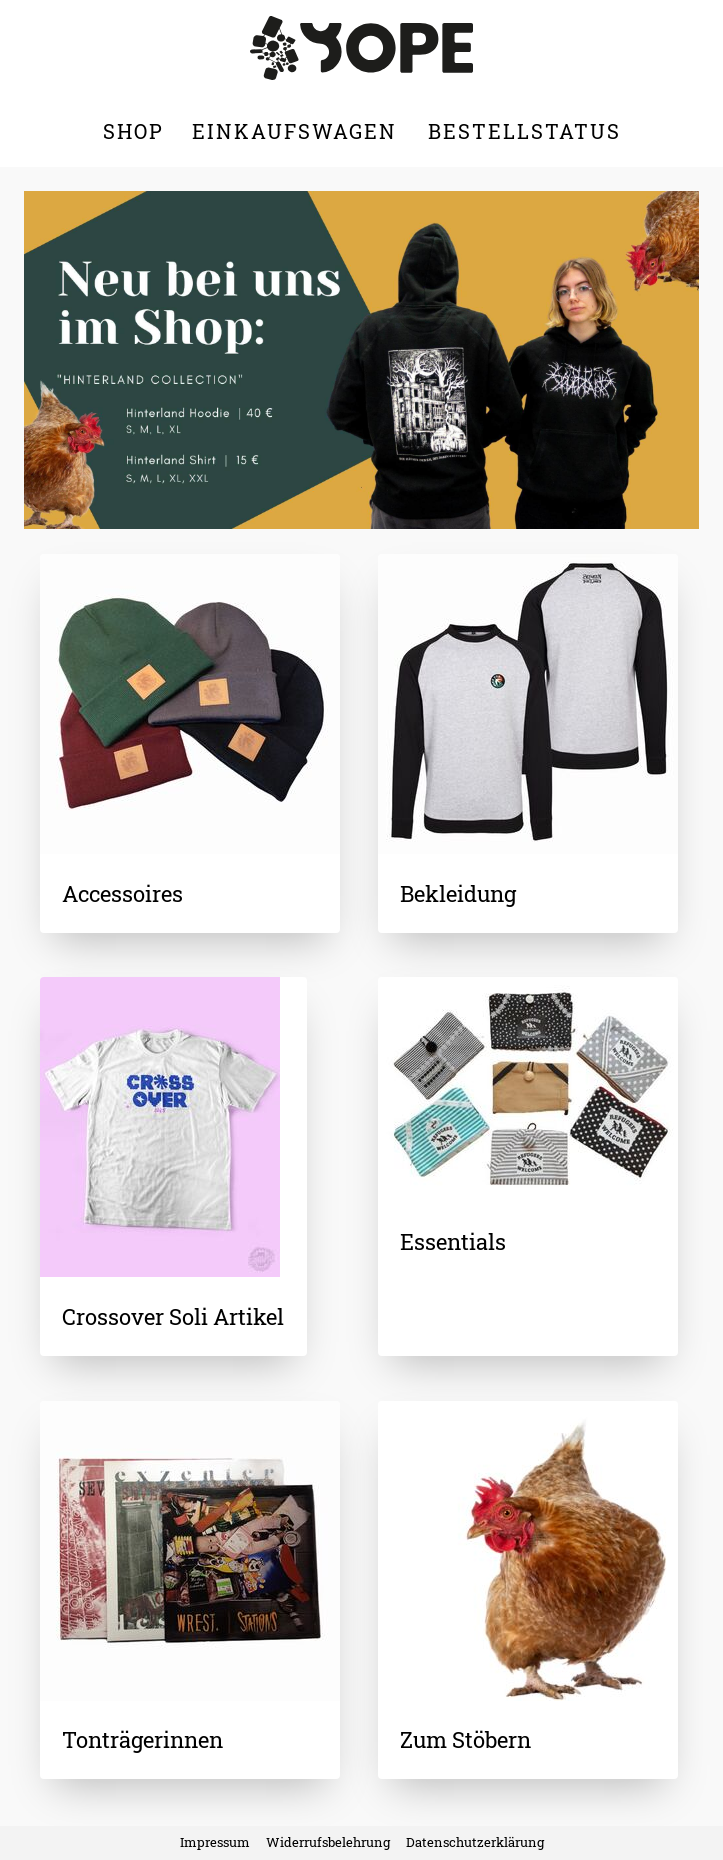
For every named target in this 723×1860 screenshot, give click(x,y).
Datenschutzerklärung (475, 1842)
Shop (133, 131)
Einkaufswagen (298, 131)
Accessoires (122, 893)
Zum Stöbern (465, 1739)
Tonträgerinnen (142, 1739)
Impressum (215, 1842)
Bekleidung (458, 893)
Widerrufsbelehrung (328, 1842)
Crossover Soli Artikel (173, 1316)
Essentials (453, 1241)
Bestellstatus (524, 131)
